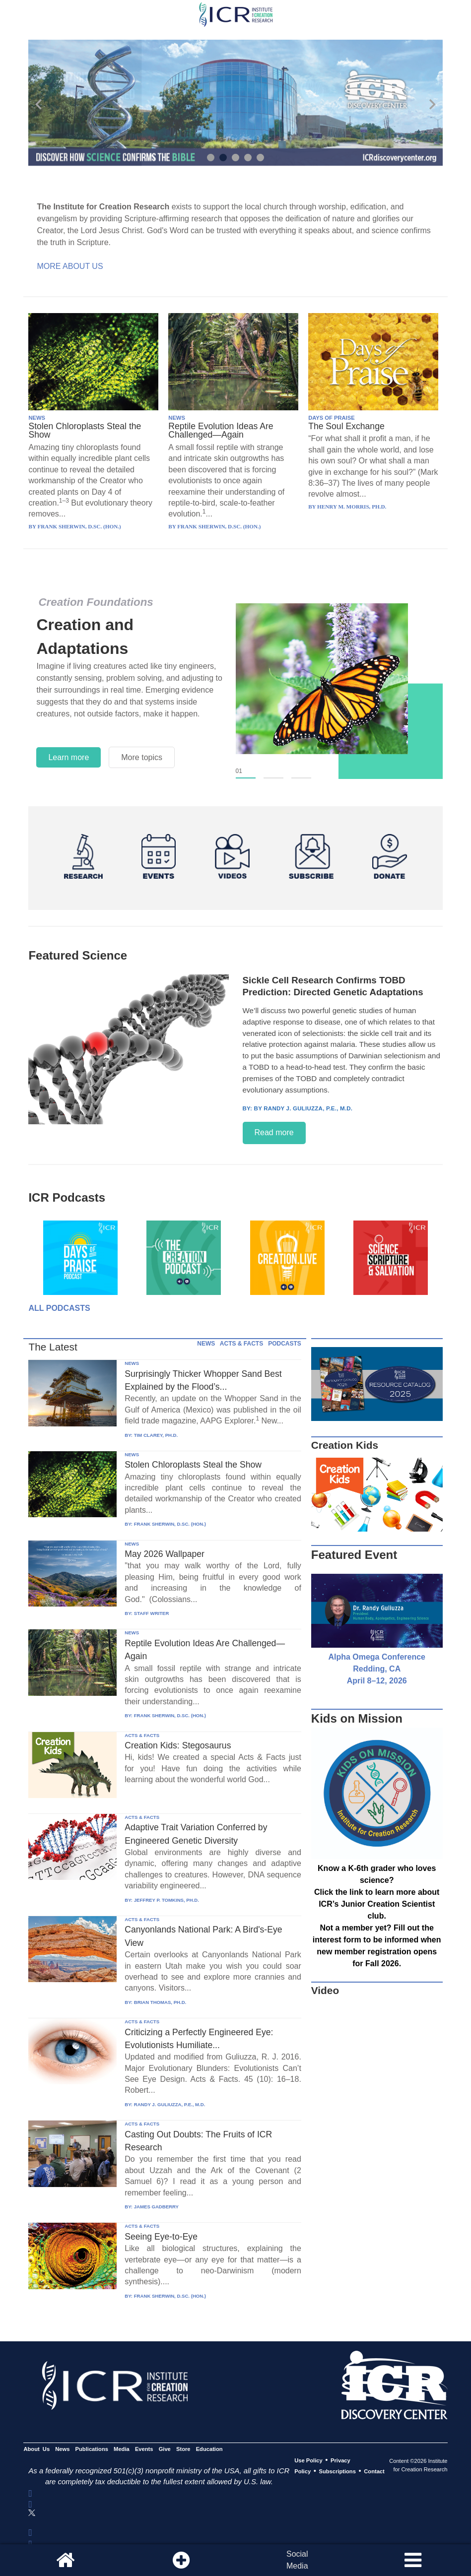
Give (165, 2449)
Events (144, 2449)
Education (209, 2449)
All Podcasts (59, 1308)
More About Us (70, 266)
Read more (274, 1132)
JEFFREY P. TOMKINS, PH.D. (166, 1900)
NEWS (36, 418)
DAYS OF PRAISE (331, 418)
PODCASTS (284, 1343)
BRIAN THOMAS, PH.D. (160, 2002)
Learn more (68, 757)
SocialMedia (297, 2560)
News (62, 2449)
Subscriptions (337, 2471)
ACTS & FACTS (241, 1343)
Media (122, 2449)
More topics (141, 757)
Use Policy (308, 2460)
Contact (374, 2471)
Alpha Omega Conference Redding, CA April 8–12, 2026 (376, 1669)
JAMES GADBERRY (156, 2206)
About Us (36, 2449)
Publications (91, 2449)
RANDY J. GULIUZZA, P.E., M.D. (169, 2104)
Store (183, 2449)
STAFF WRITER (151, 1613)
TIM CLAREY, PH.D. (156, 1435)
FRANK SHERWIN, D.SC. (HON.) (170, 1524)
